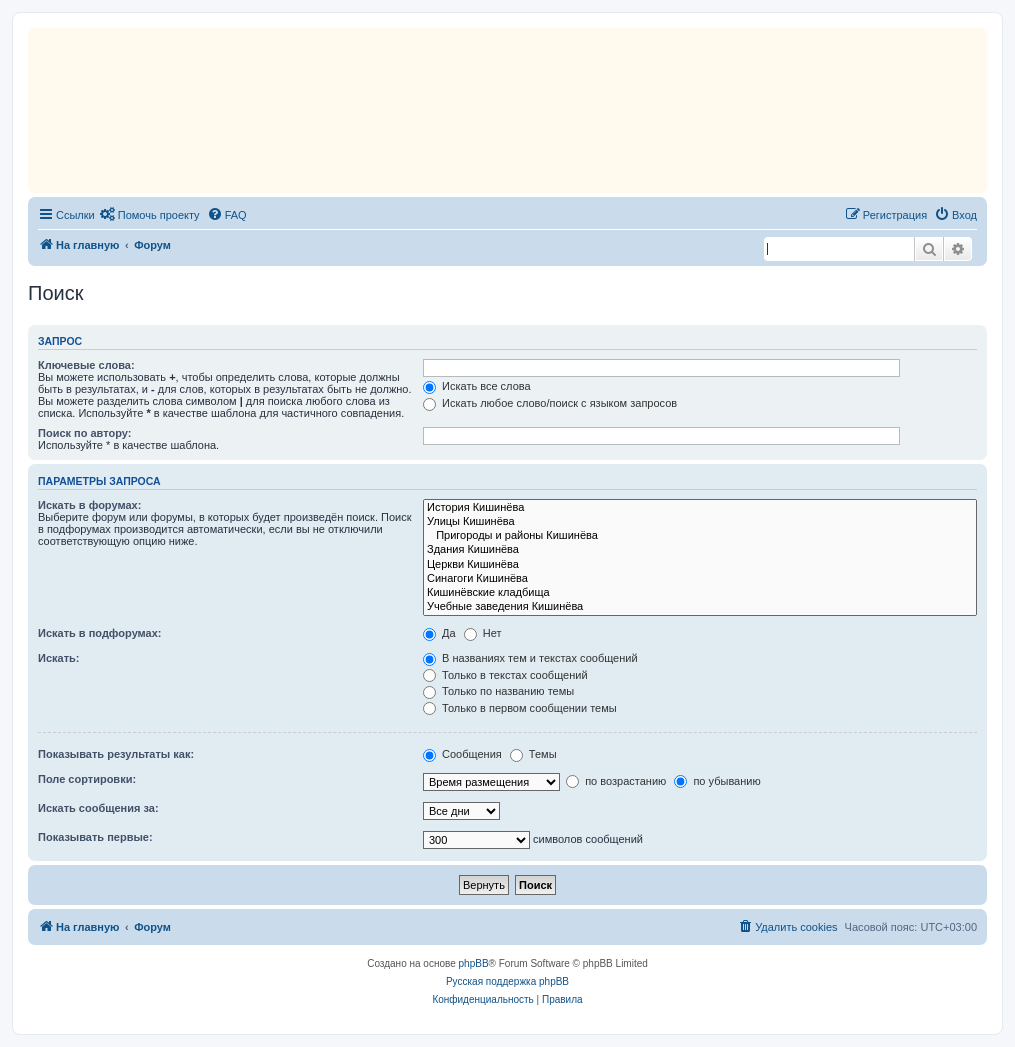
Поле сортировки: (87, 779)
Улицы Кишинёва (700, 522)
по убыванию (717, 781)
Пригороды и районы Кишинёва (700, 536)
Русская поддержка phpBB (507, 981)
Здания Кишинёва (700, 550)
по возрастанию (616, 781)
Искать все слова (477, 386)
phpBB (474, 963)
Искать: (58, 658)
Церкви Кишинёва (700, 565)
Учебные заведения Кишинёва (700, 607)
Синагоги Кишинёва (700, 579)
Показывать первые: (95, 837)
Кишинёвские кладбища (700, 593)
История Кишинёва (700, 508)
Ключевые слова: (86, 365)
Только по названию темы (498, 691)
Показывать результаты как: (116, 754)
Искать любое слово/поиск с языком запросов (550, 403)
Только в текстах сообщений (505, 675)
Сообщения (462, 754)
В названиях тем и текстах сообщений (530, 658)
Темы (533, 754)
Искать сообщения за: (98, 808)
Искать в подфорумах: (100, 633)
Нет (483, 633)
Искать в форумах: (89, 505)
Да (439, 633)
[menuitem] (150, 215)
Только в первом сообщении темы (520, 708)
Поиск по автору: (84, 433)
